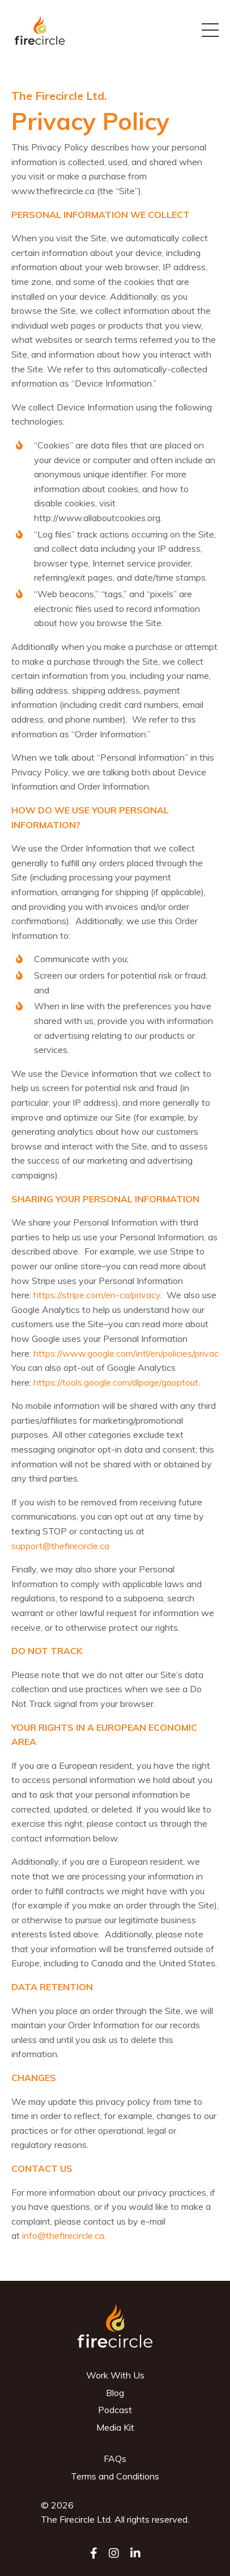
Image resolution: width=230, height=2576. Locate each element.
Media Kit (115, 2427)
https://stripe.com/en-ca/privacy (96, 1294)
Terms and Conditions (115, 2476)
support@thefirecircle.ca (60, 1545)
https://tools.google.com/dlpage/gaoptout (115, 1382)
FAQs (115, 2458)
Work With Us (115, 2375)
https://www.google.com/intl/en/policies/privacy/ (129, 1353)
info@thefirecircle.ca (63, 2235)
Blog (115, 2392)
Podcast (115, 2409)
